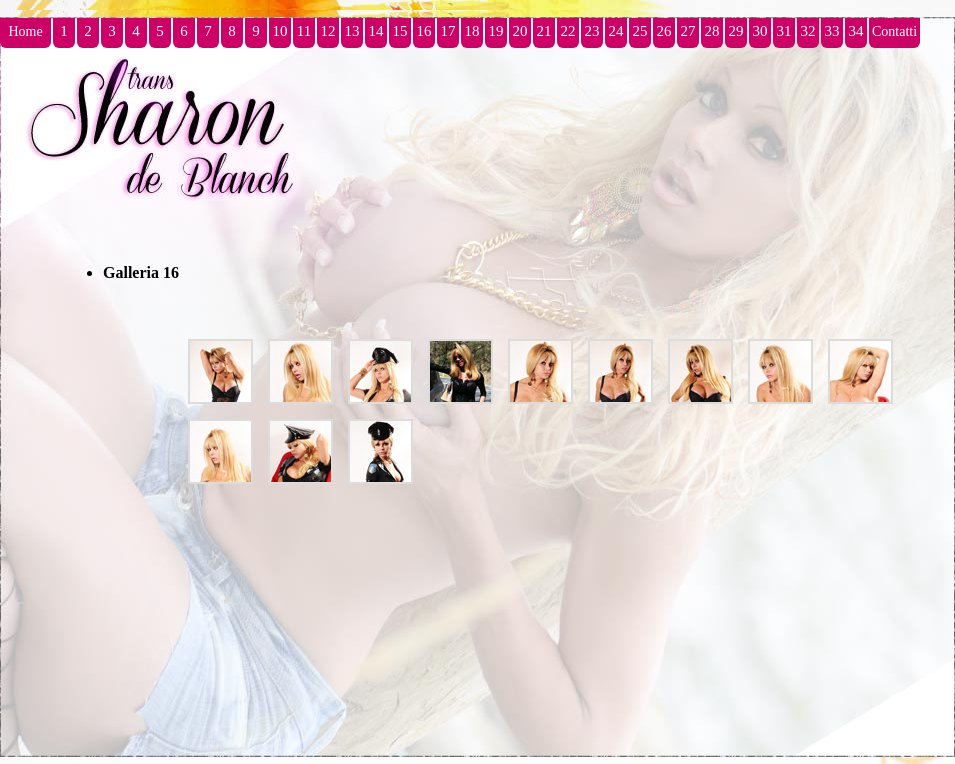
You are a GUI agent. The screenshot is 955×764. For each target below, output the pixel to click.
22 (568, 31)
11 (304, 31)
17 (448, 31)
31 (784, 31)
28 (712, 31)
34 (856, 31)
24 (616, 31)
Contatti (894, 31)
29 (736, 31)
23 (592, 31)
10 (280, 31)
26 (664, 31)
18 (472, 31)
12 (328, 31)
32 (808, 31)
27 (688, 31)
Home (25, 31)
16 (424, 31)
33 (832, 31)
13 (352, 31)
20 (520, 31)
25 (640, 31)
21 (544, 31)
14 (376, 31)
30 (760, 31)
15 (400, 31)
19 (496, 31)
